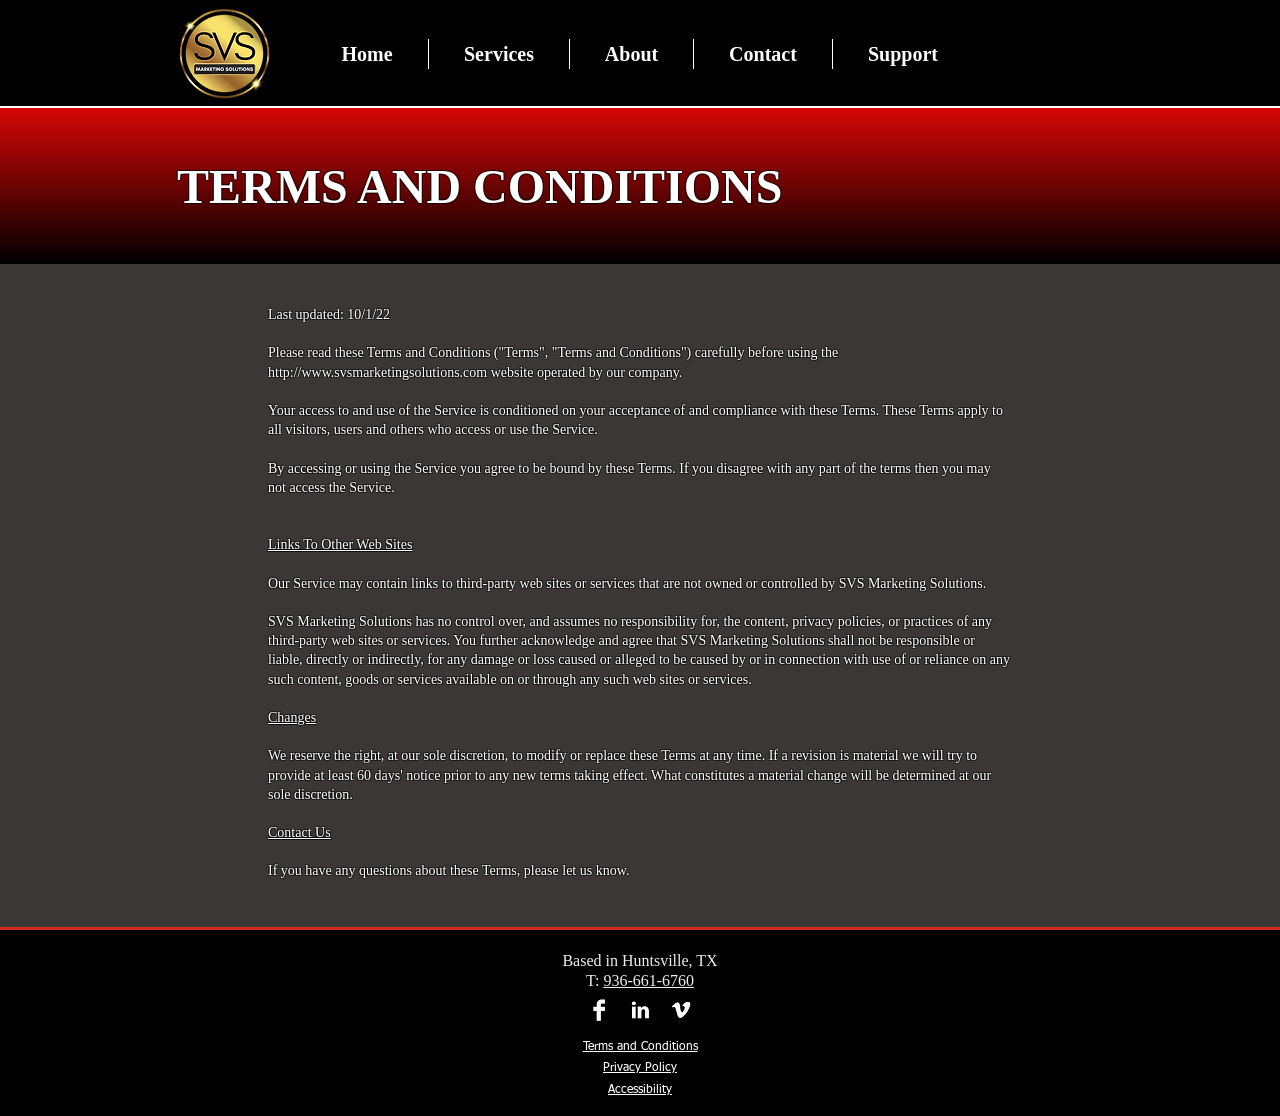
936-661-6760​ (648, 980)
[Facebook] (599, 1010)
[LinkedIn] (640, 1010)
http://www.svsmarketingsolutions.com (377, 372)
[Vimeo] (681, 1010)
